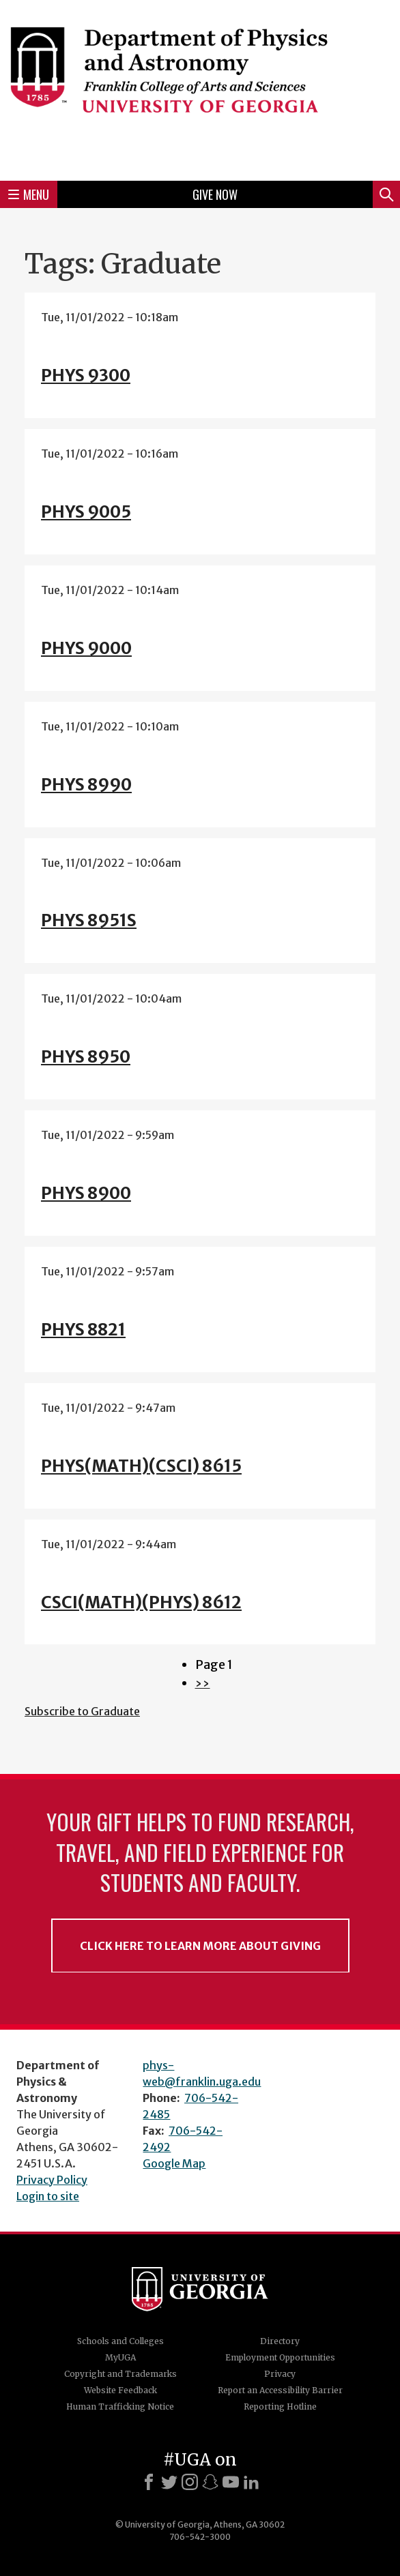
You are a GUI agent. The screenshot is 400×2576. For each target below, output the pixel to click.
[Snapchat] (210, 2482)
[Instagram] (190, 2482)
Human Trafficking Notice (120, 2406)
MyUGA (120, 2357)
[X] (169, 2482)
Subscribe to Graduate (82, 1711)
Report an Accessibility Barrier (280, 2390)
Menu (28, 194)
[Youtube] (231, 2482)
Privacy (280, 2374)
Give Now (215, 194)
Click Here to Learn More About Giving (200, 1946)
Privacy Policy (51, 2180)
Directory (280, 2341)
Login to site (47, 2196)
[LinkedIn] (251, 2482)
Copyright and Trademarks (120, 2374)
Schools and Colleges (120, 2341)
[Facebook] (149, 2482)
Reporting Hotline (280, 2406)
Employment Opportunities (280, 2357)
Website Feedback (120, 2390)
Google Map (174, 2163)
